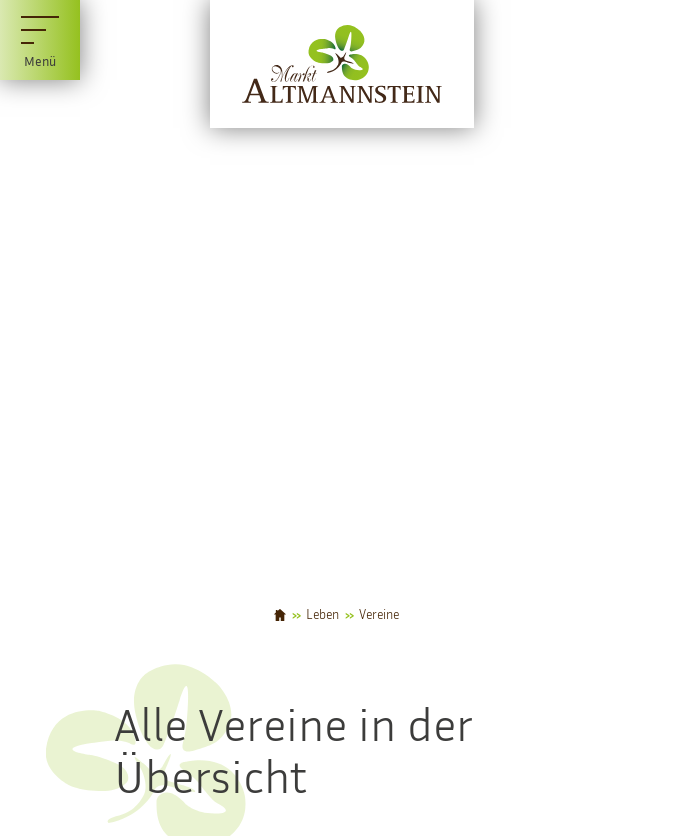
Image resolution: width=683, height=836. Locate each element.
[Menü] (40, 40)
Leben (322, 615)
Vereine (379, 615)
